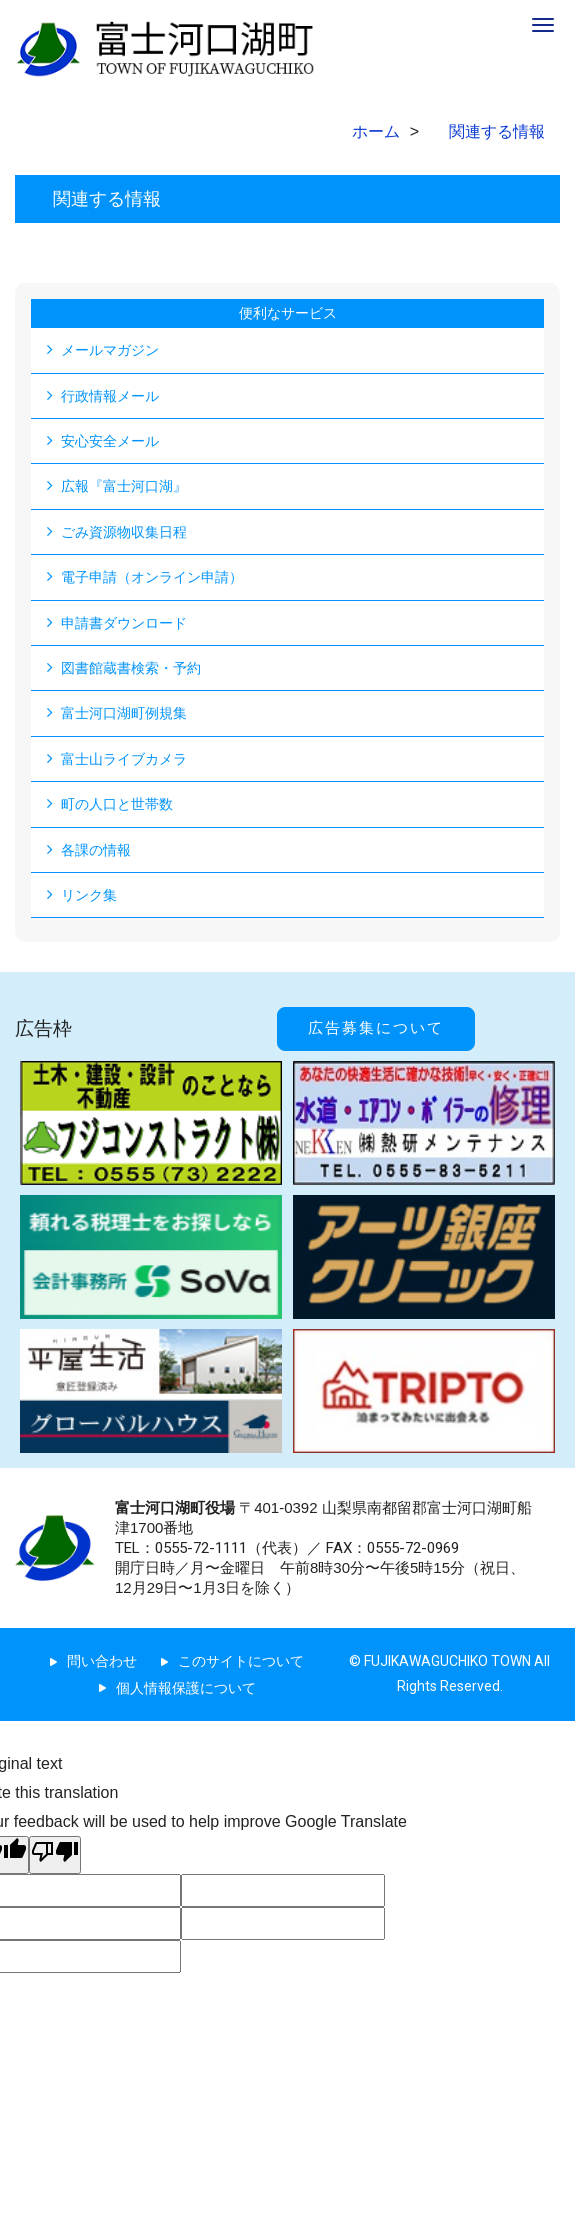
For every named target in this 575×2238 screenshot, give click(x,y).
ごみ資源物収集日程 (124, 532)
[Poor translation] (55, 1855)
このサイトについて (241, 1661)
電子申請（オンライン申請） (152, 577)
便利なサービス (288, 313)
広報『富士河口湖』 (124, 486)
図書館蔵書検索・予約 (131, 668)
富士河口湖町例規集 (124, 713)
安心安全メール (110, 441)
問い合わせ (102, 1661)
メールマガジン (110, 350)
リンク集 (89, 895)
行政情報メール (110, 396)
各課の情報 (96, 850)
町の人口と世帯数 (117, 804)
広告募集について (376, 1028)
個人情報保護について (186, 1688)
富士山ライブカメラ (124, 759)
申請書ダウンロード (124, 623)
